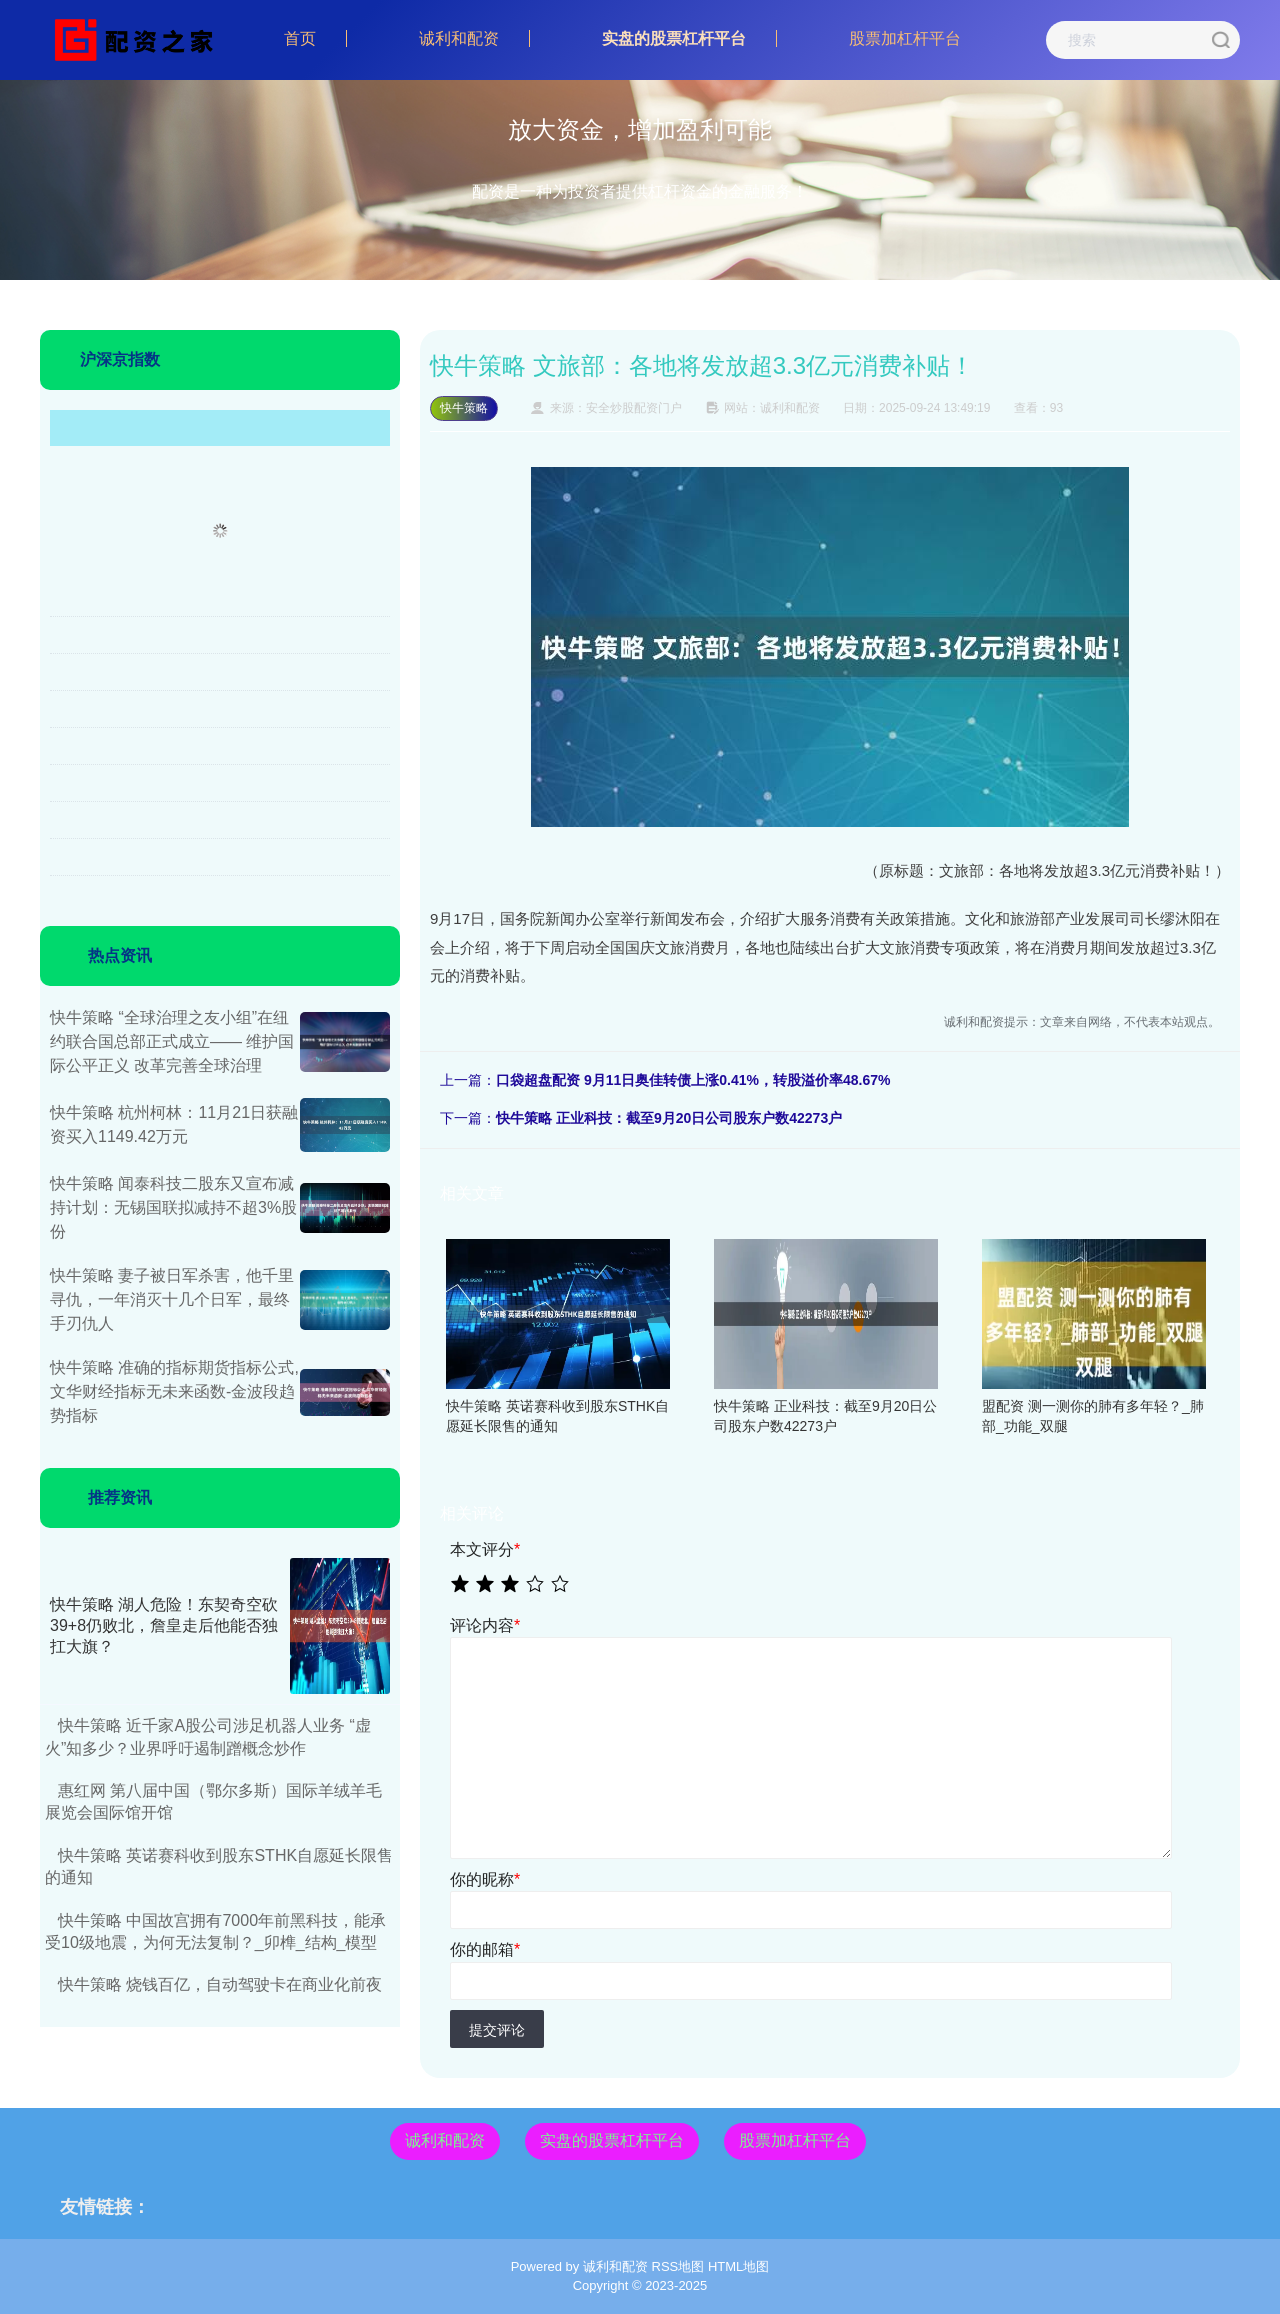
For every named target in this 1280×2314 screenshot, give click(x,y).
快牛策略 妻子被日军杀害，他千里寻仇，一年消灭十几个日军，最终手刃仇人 (172, 1299)
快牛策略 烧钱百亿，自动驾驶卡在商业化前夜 (220, 1984)
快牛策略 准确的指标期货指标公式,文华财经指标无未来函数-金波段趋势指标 (174, 1391)
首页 (300, 38)
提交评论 (497, 2030)
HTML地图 (738, 2266)
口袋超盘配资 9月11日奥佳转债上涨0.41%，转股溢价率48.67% (693, 1080)
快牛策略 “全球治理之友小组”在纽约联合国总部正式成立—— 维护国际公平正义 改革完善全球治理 (172, 1041)
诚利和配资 (459, 38)
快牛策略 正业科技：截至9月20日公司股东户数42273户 (669, 1118)
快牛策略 (464, 408)
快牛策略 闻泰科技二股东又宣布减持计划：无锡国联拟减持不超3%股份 (173, 1207)
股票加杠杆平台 (905, 38)
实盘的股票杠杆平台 (674, 38)
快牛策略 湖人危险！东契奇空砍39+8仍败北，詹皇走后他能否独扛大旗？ (164, 1625)
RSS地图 (678, 2266)
